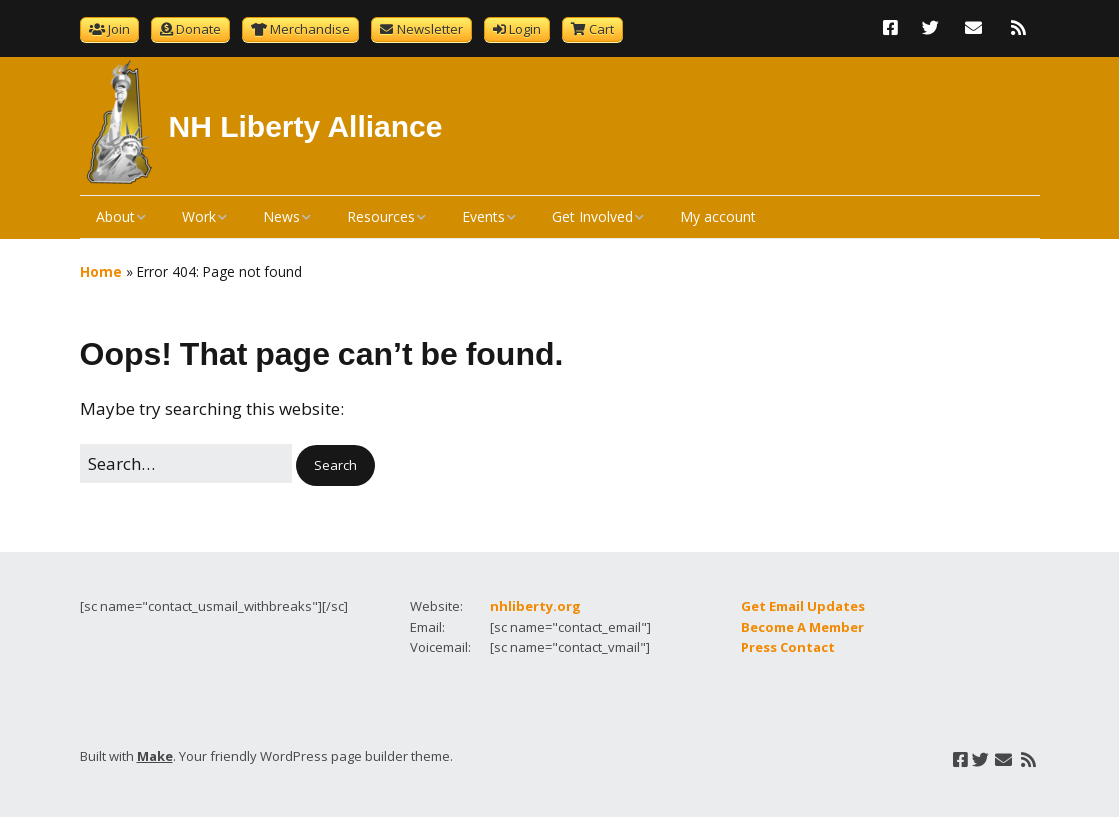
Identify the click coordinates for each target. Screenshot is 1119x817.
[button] (335, 465)
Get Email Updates (803, 606)
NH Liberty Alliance (306, 126)
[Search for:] (186, 463)
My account (718, 216)
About (115, 216)
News (281, 216)
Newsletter (430, 29)
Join (119, 29)
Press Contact (788, 647)
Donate (198, 29)
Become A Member (802, 627)
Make (155, 756)
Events (483, 216)
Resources (381, 216)
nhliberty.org (535, 606)
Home (101, 271)
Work (199, 216)
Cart (601, 29)
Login (525, 29)
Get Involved (592, 216)
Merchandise (310, 29)
